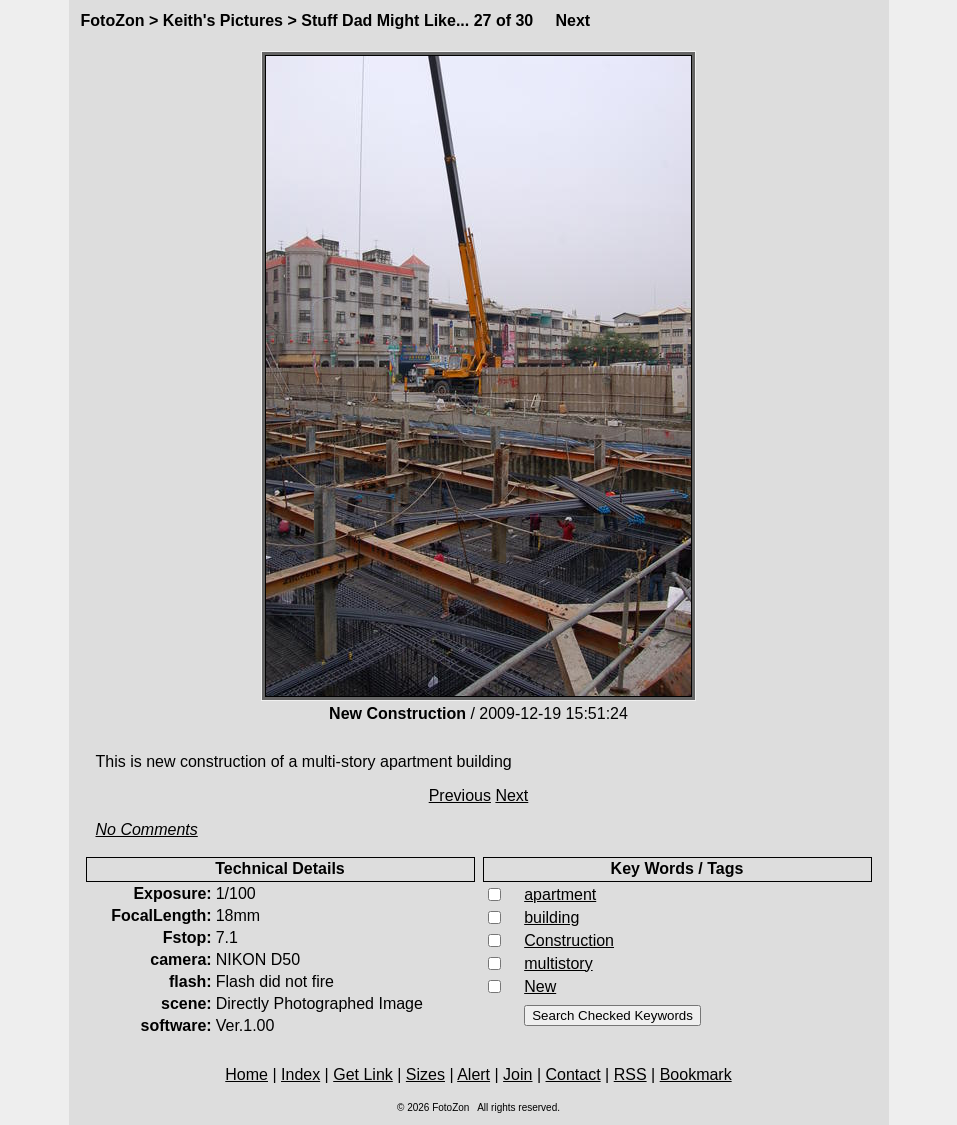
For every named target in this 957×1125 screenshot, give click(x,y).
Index (300, 1074)
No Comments (147, 829)
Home (246, 1074)
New (540, 986)
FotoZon (113, 20)
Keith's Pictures (223, 20)
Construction (569, 940)
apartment (560, 894)
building (551, 917)
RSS (630, 1074)
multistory (558, 963)
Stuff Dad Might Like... (385, 20)
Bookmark (696, 1074)
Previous (460, 795)
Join (517, 1074)
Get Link (363, 1074)
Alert (473, 1074)
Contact (573, 1074)
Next (573, 20)
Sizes (425, 1074)
